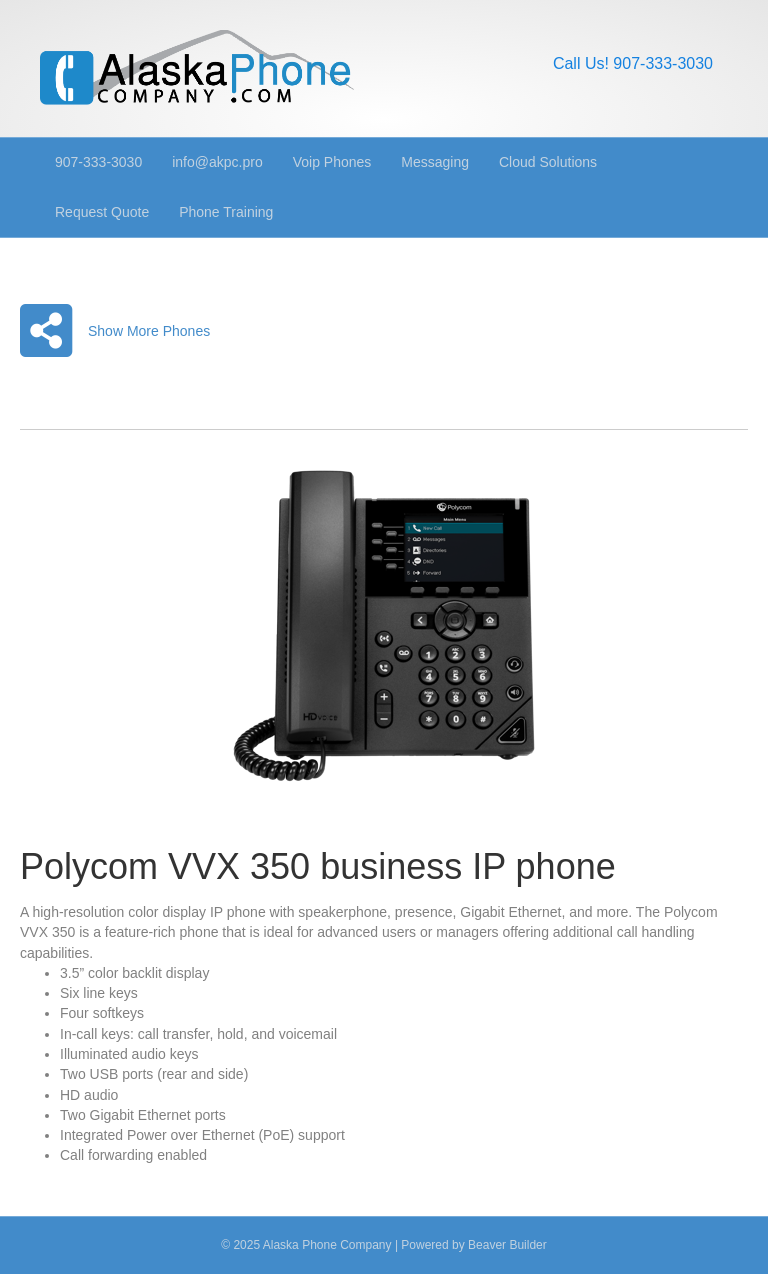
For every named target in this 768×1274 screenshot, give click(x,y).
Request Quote (102, 212)
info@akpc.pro (217, 162)
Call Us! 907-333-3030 (633, 63)
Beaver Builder (507, 1245)
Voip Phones (332, 162)
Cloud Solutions (548, 162)
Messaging (435, 162)
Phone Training (226, 212)
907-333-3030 (98, 162)
